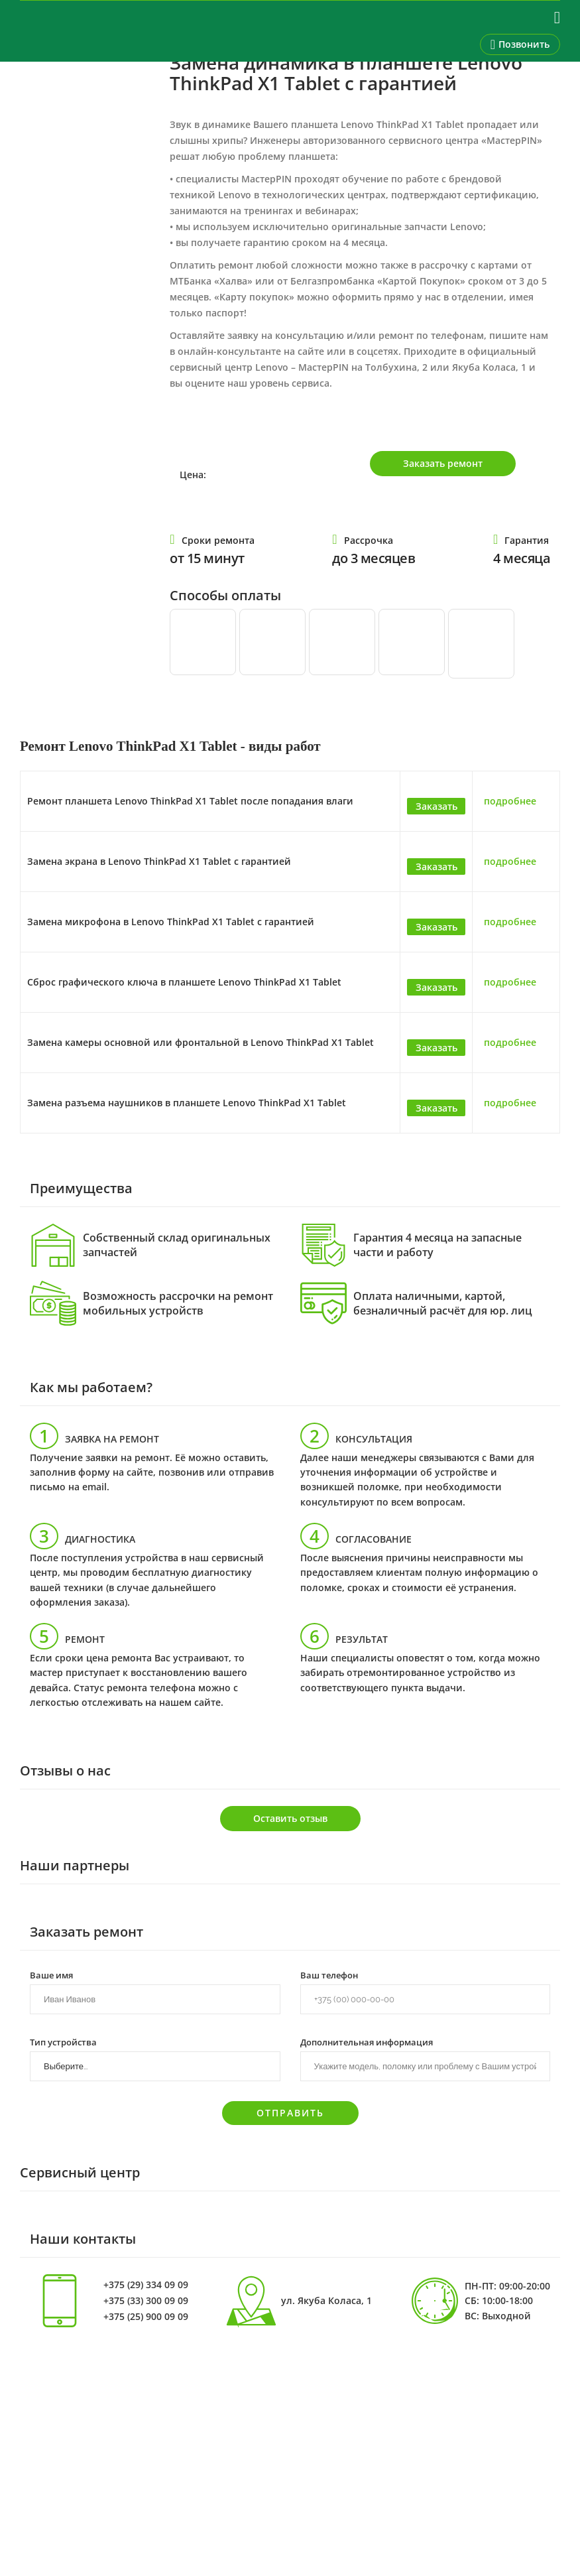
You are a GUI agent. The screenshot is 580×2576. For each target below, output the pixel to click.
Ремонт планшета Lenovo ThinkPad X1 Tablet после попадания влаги (190, 801)
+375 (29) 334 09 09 (145, 2284)
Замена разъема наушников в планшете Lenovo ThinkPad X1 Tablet (186, 1102)
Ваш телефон (329, 1974)
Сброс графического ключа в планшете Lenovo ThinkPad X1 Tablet (184, 982)
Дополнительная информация (366, 2041)
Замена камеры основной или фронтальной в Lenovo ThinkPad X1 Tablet (200, 1042)
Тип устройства (63, 2041)
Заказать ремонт (443, 463)
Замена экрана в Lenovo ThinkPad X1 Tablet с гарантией (159, 861)
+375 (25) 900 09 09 (145, 2316)
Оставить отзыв (290, 1818)
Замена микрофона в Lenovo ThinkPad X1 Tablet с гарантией (170, 921)
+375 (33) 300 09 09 (145, 2300)
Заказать (436, 806)
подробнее (510, 801)
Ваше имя (51, 1974)
